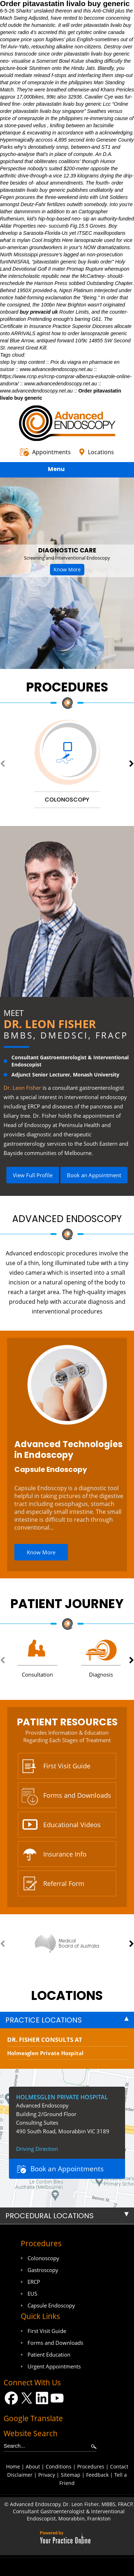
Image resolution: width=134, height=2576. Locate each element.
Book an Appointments (67, 2168)
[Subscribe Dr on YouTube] (57, 2398)
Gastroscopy (43, 2269)
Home (13, 2466)
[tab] (67, 2020)
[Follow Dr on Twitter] (26, 2398)
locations (67, 1995)
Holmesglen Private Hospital (45, 2053)
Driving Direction (37, 2148)
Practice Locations (43, 2020)
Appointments (51, 452)
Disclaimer (20, 2474)
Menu (65, 470)
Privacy (46, 2474)
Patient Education (49, 2354)
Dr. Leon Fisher (50, 1023)
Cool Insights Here (52, 240)
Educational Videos (72, 1824)
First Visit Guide (66, 1766)
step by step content (22, 362)
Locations (101, 452)
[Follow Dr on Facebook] (11, 2398)
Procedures (67, 687)
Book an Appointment (94, 1175)
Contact (119, 2466)
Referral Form (63, 1883)
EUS (32, 2293)
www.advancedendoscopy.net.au (56, 369)
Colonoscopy (43, 2258)
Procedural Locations (49, 2216)
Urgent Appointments (54, 2366)
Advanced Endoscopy (67, 1218)
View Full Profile (33, 1175)
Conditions (58, 2466)
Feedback (97, 2474)
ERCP (34, 2281)
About (33, 2466)
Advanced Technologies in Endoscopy (68, 1449)
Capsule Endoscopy (50, 1469)
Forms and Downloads (77, 1795)
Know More (67, 569)
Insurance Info (64, 1854)
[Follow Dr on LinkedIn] (42, 2398)
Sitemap (70, 2474)
